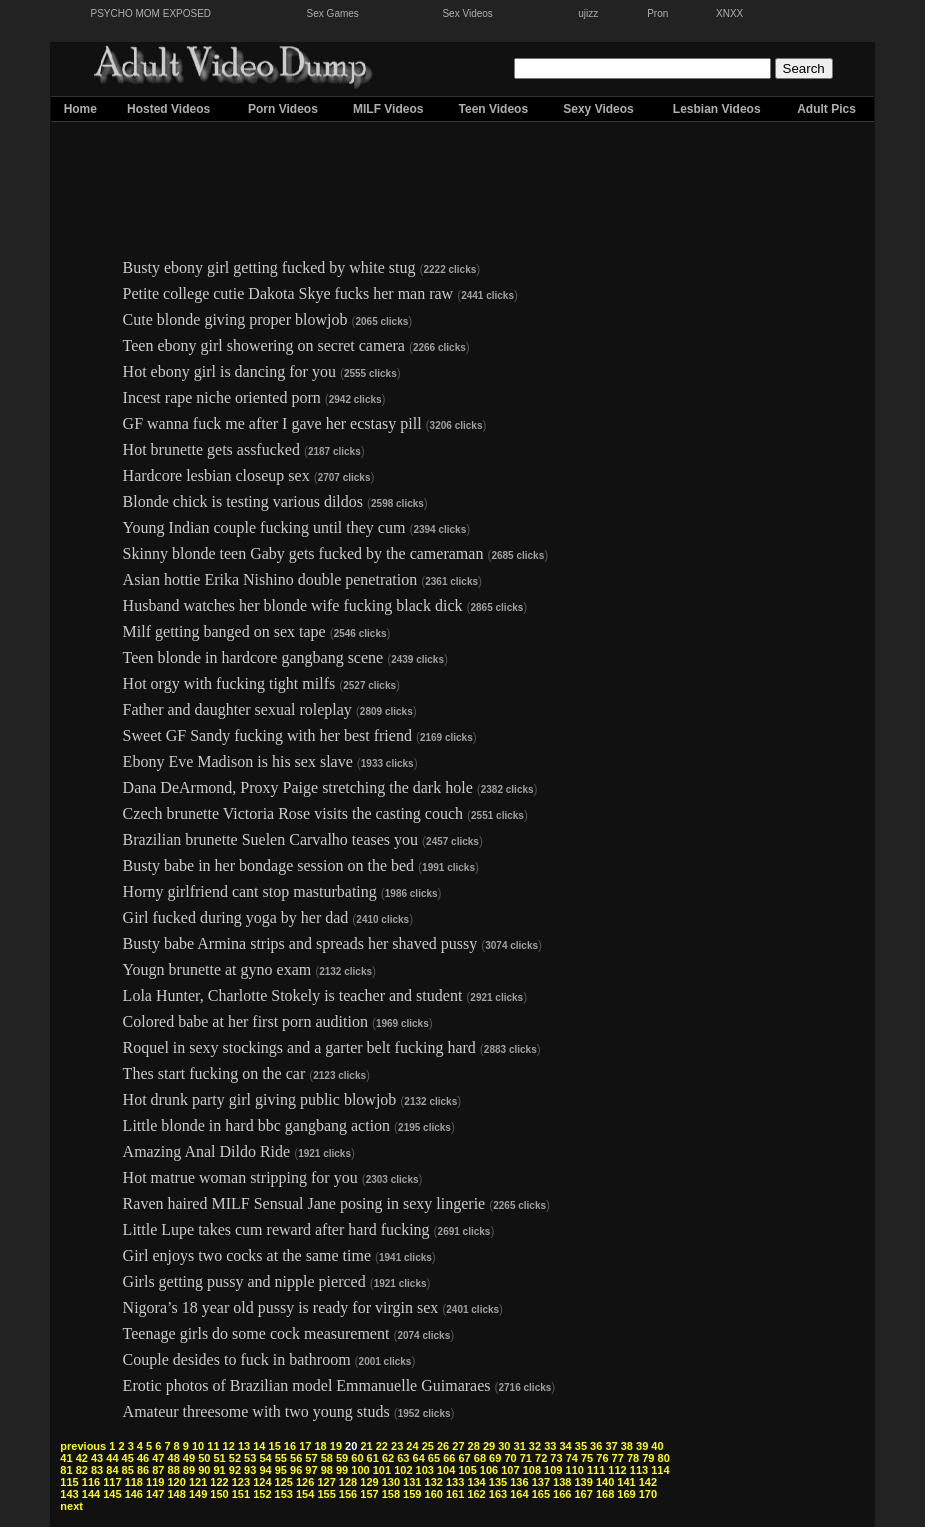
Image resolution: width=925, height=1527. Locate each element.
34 (565, 1446)
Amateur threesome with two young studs (256, 1411)
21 (366, 1446)
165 (541, 1494)
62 (388, 1458)
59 (342, 1458)
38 (627, 1446)
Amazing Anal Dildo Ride (207, 1151)
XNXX (729, 13)
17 (305, 1446)
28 (474, 1446)
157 (369, 1494)
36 (596, 1446)
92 (235, 1470)
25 (428, 1446)
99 (342, 1470)
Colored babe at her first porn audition (245, 1021)
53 (250, 1458)
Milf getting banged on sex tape (224, 631)
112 (617, 1470)
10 (198, 1446)
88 (174, 1470)
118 (134, 1482)
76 (602, 1458)
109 (553, 1470)
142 (648, 1482)
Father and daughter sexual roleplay (237, 709)
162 (476, 1494)
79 (648, 1458)
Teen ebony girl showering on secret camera (264, 345)
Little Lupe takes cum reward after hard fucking (276, 1229)
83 (97, 1470)
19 (336, 1446)
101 (382, 1470)
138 (562, 1482)
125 (284, 1482)
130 (391, 1482)
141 (626, 1482)
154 (305, 1494)
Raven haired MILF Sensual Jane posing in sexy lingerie (304, 1203)
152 (262, 1494)
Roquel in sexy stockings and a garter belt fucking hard (299, 1047)
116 (91, 1482)
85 (128, 1470)
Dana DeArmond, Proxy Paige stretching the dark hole (298, 787)
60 (357, 1458)
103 (425, 1470)
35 (581, 1446)
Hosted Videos (168, 109)
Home (80, 109)
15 (275, 1446)
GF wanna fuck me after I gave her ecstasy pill (272, 423)
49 (189, 1458)
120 (176, 1482)
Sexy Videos (598, 109)
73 (556, 1458)
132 (434, 1482)
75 (587, 1458)
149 (198, 1494)
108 (532, 1470)
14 (259, 1446)
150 (219, 1494)
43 (97, 1458)
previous (83, 1446)
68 (480, 1458)
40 (657, 1446)
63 (403, 1458)
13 (244, 1446)
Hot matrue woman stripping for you (240, 1177)
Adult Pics (826, 109)
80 (664, 1458)
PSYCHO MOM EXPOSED (151, 13)
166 (562, 1494)
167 (583, 1494)
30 (504, 1446)
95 (281, 1470)
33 (550, 1446)
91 (219, 1470)
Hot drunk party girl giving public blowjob (260, 1099)
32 (535, 1446)
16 (290, 1446)
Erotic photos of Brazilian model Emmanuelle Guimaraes (307, 1385)
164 (519, 1494)
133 (455, 1482)
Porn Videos (283, 109)
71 (526, 1458)
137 (541, 1482)
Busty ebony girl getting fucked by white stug (269, 267)
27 (458, 1446)
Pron (657, 13)
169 (626, 1494)
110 (575, 1470)
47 (158, 1458)
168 (605, 1494)
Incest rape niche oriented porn (222, 397)
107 (510, 1470)
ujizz (588, 13)
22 (382, 1446)
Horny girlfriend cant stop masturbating (250, 891)
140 (605, 1482)
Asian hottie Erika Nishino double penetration (270, 579)
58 (327, 1458)
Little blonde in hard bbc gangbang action (256, 1125)
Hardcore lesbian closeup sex (216, 475)
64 (419, 1458)
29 (489, 1446)
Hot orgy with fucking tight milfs (229, 683)
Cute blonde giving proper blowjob (235, 319)
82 (82, 1470)
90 (204, 1470)
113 (639, 1470)
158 (391, 1494)
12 (229, 1446)
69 (495, 1458)
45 (128, 1458)
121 (198, 1482)
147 (155, 1494)
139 (583, 1482)
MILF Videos (388, 109)
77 (618, 1458)
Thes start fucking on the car (214, 1073)
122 (219, 1482)
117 (112, 1482)
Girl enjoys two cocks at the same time (247, 1255)
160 (434, 1494)
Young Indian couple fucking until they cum (264, 527)
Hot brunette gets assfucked (211, 449)
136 (519, 1482)
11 (213, 1446)
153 (284, 1494)
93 (250, 1470)
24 (412, 1446)
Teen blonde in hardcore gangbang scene (253, 657)
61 (373, 1458)
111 (596, 1470)
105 (467, 1470)
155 (326, 1494)
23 (397, 1446)
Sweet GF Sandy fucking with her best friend (267, 735)
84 (112, 1470)
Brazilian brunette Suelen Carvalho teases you (270, 839)
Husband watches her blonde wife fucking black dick (293, 605)
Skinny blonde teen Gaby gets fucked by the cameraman (303, 553)
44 (112, 1458)
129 (369, 1482)
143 (69, 1494)
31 (520, 1446)
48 (174, 1458)
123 (241, 1482)
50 (204, 1458)
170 (648, 1494)
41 (66, 1458)
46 (143, 1458)
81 (66, 1470)
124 (262, 1482)
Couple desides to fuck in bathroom (237, 1359)
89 (189, 1470)
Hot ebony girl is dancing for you (229, 371)
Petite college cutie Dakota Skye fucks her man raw (288, 293)
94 (265, 1470)
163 (498, 1494)
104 (446, 1470)
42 (82, 1458)
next (71, 1506)
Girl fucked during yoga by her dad (236, 917)
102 (403, 1470)
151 (241, 1494)
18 (320, 1446)
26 (443, 1446)
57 (311, 1458)
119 (155, 1482)
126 (305, 1482)
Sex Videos (467, 13)
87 (158, 1470)
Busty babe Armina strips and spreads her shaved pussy (300, 943)
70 (510, 1458)
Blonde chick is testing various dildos (243, 501)
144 (91, 1494)
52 (235, 1458)
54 (265, 1458)
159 (412, 1494)
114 (660, 1470)
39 (642, 1446)
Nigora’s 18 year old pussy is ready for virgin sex (281, 1307)
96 (296, 1470)
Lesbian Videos (717, 109)
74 (572, 1458)
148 (176, 1494)
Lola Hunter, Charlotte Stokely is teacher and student (293, 995)
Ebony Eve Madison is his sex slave (238, 761)
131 (412, 1482)
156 (348, 1494)
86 (143, 1470)
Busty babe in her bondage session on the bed (269, 865)
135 (498, 1482)
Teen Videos (494, 109)
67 (464, 1458)
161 (455, 1494)
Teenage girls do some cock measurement (256, 1333)
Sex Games (333, 13)
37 (611, 1446)
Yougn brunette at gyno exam (217, 969)
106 (489, 1470)
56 (296, 1458)
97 (311, 1470)
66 (449, 1458)
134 (476, 1482)
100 (360, 1470)
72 (541, 1458)
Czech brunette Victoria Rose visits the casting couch (293, 813)
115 (69, 1482)
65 (434, 1458)
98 (327, 1470)
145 (112, 1494)
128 (348, 1482)
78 (633, 1458)
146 (134, 1494)
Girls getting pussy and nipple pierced (244, 1281)
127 (326, 1482)
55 (281, 1458)
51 (219, 1458)
